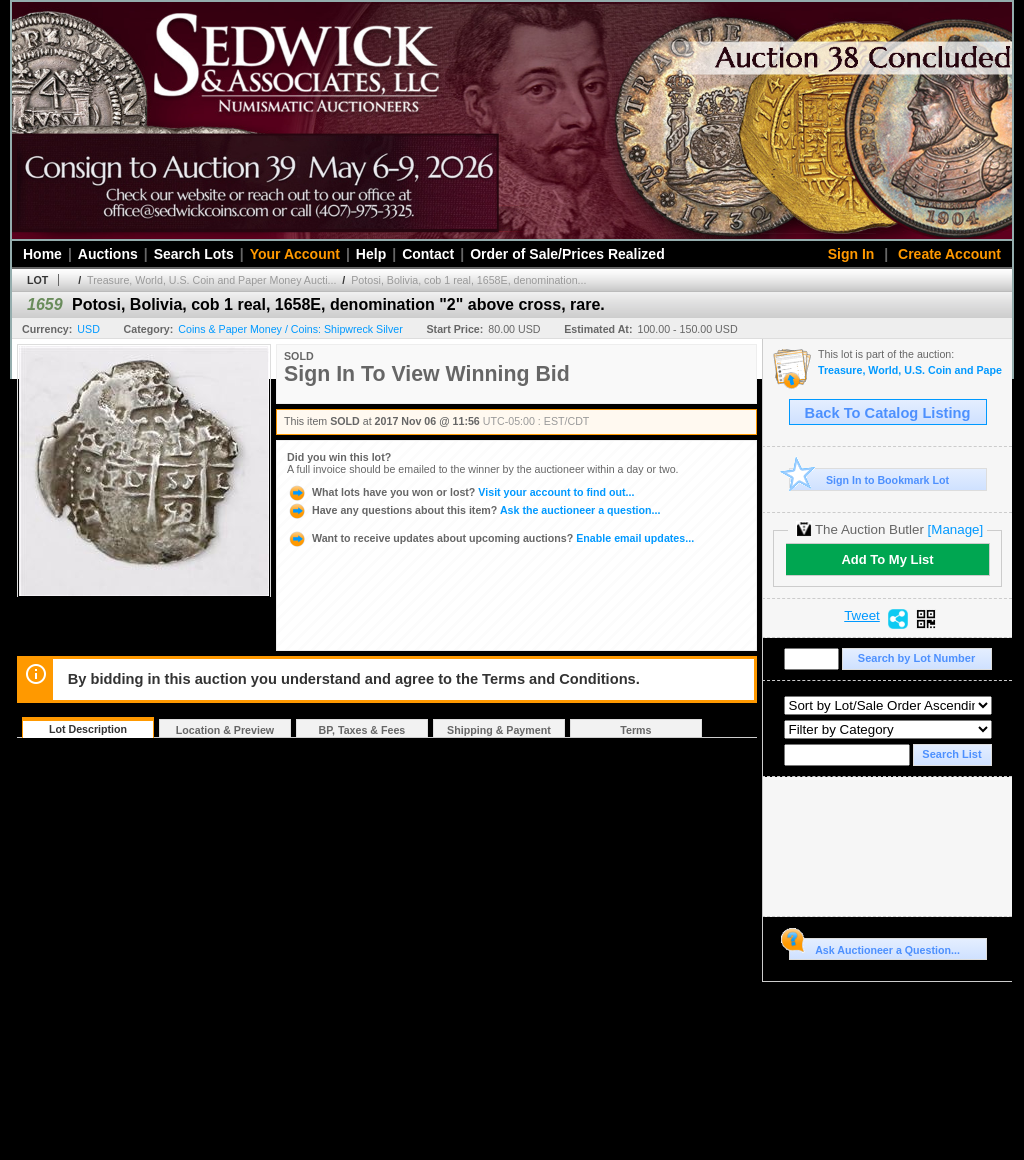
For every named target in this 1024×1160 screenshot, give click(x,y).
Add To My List (887, 559)
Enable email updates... (490, 538)
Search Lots (194, 254)
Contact (428, 254)
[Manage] (955, 529)
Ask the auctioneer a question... (473, 510)
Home (42, 254)
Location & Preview (225, 730)
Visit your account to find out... (460, 492)
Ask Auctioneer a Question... (874, 947)
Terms (635, 730)
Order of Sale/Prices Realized (567, 254)
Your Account (295, 254)
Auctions (108, 254)
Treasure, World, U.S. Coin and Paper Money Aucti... (211, 280)
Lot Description (88, 729)
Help (371, 254)
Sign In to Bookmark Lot (869, 479)
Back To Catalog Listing (888, 413)
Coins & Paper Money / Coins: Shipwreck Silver (290, 329)
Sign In (851, 254)
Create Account (949, 254)
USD (88, 329)
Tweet (862, 616)
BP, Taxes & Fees (362, 730)
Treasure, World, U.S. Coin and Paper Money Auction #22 (910, 370)
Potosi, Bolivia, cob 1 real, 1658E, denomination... (468, 280)
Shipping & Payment (499, 730)
